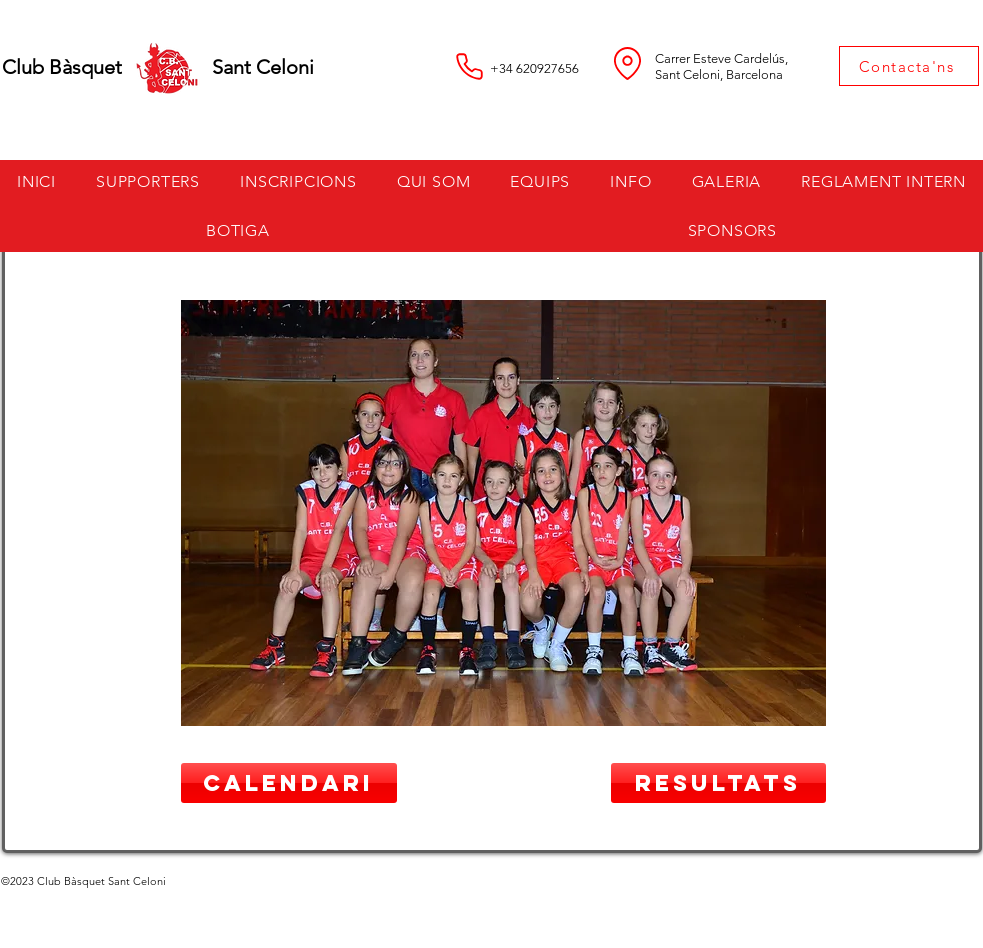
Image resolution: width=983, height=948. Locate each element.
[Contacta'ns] (909, 66)
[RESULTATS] (718, 783)
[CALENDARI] (289, 783)
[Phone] (470, 66)
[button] (298, 181)
